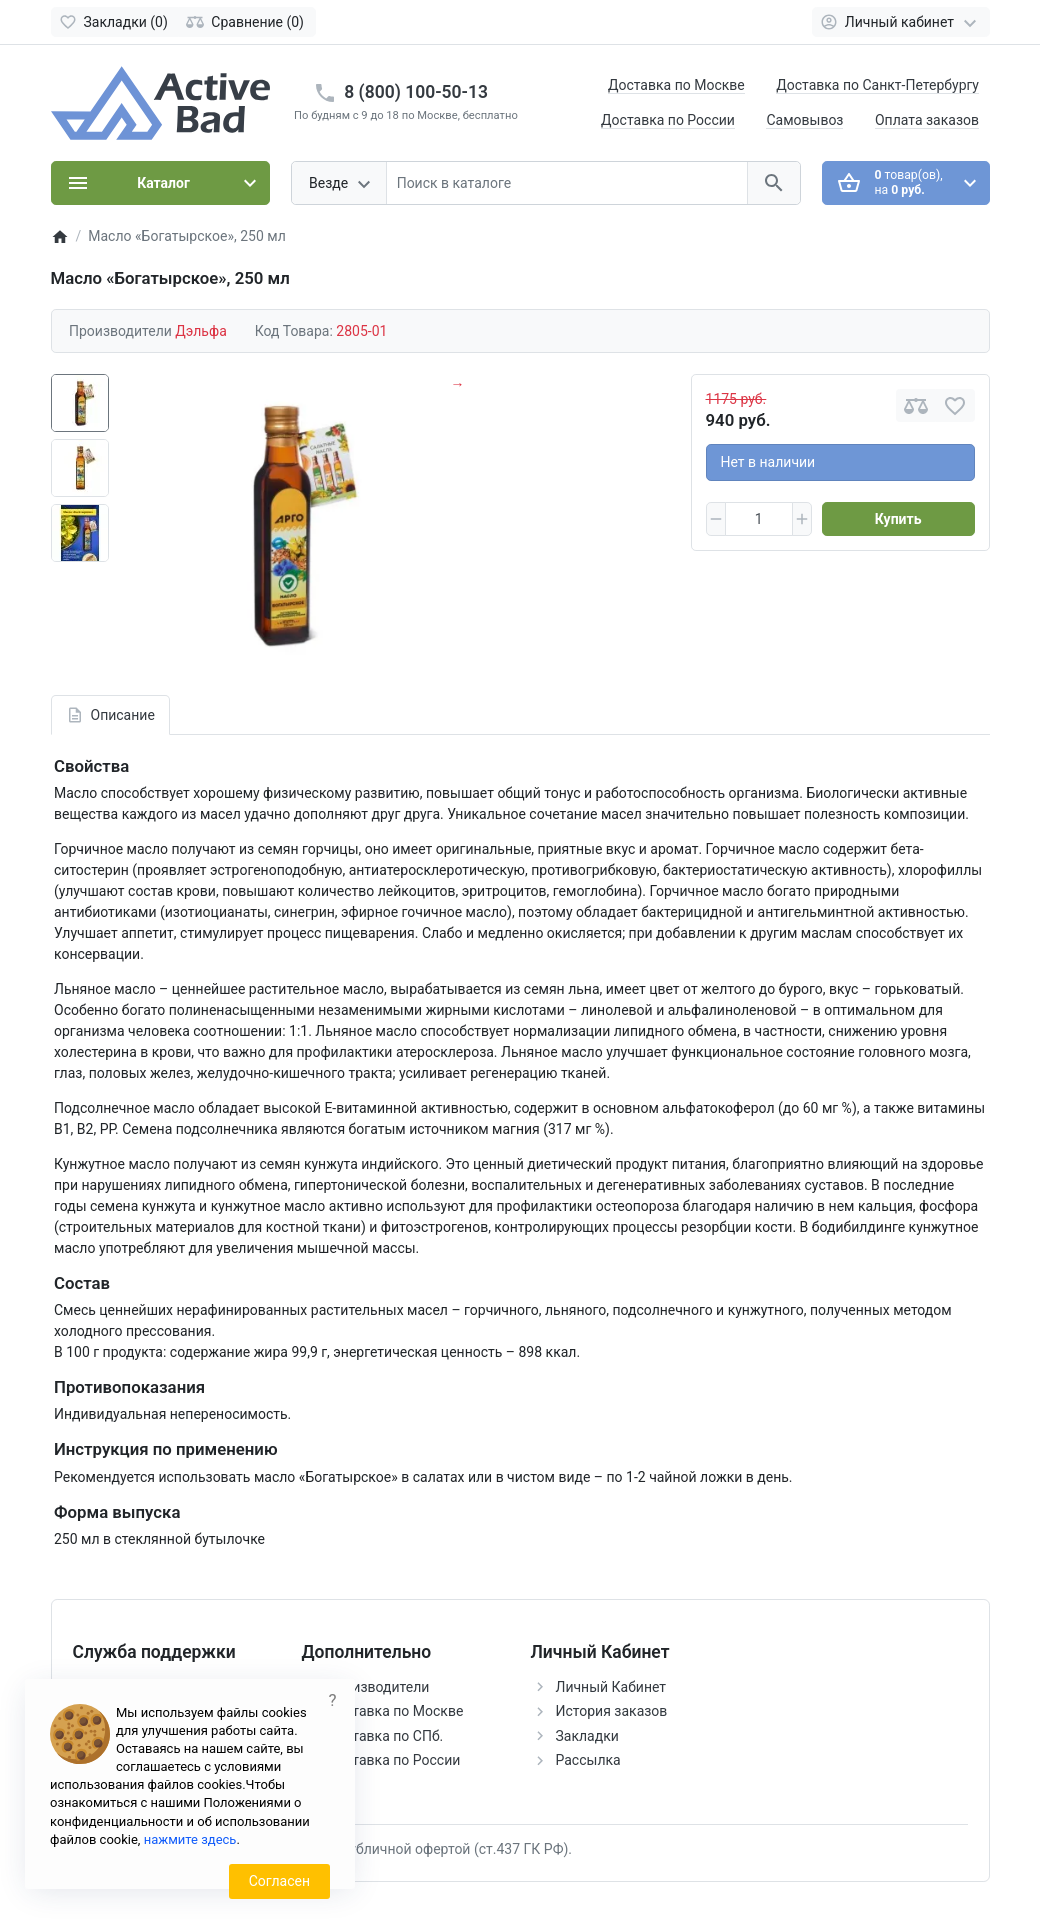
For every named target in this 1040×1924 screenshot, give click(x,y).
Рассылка (588, 1760)
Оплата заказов (927, 120)
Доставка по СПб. (385, 1736)
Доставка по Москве (676, 85)
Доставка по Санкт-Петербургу (877, 85)
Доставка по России (668, 120)
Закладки (587, 1736)
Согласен (279, 1881)
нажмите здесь (190, 1839)
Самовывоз (804, 120)
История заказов (612, 1711)
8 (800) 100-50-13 (416, 92)
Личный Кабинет (611, 1687)
